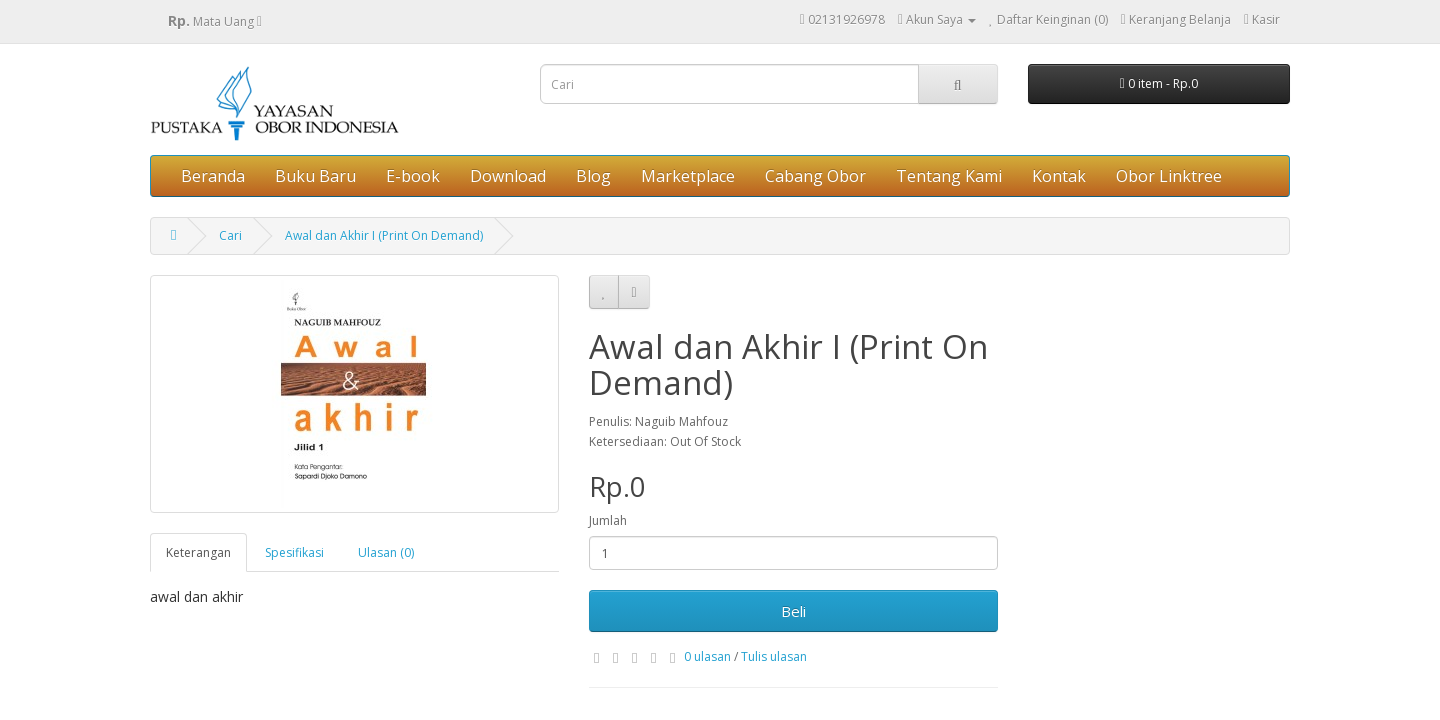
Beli (793, 611)
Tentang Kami (949, 176)
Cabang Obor (815, 176)
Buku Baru (315, 176)
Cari (230, 235)
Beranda (213, 176)
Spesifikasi (294, 552)
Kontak (1059, 176)
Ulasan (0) (386, 552)
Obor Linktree (1169, 176)
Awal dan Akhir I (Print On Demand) (384, 235)
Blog (593, 176)
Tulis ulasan (774, 656)
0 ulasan (707, 656)
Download (508, 176)
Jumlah (608, 520)
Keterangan (198, 552)
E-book (413, 176)
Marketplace (688, 176)
